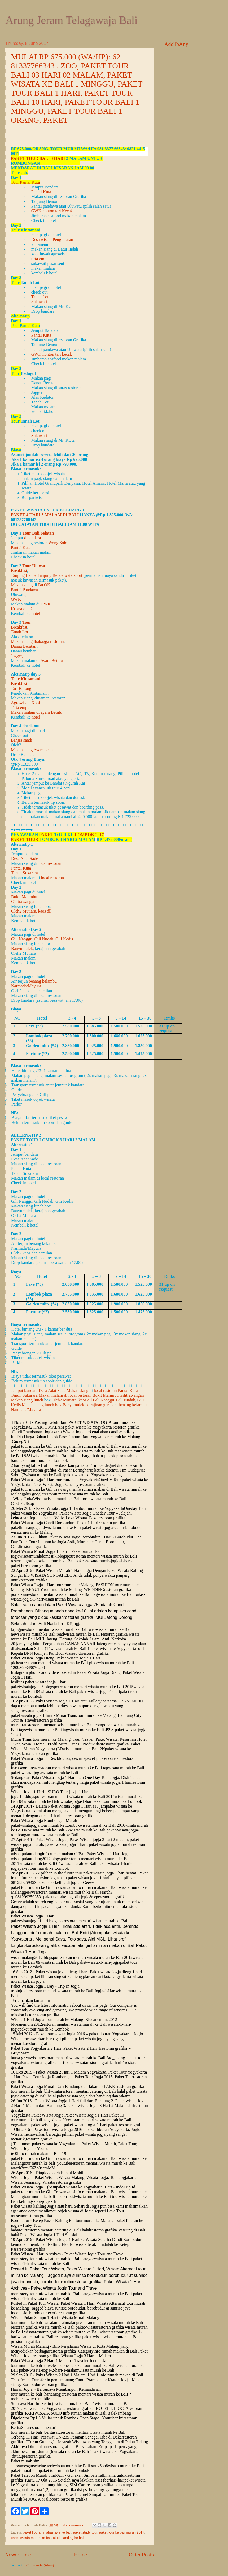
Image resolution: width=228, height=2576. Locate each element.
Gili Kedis (64, 939)
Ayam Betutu (52, 660)
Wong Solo (57, 542)
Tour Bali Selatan (38, 533)
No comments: (73, 2525)
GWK (16, 599)
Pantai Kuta (41, 192)
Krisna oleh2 (22, 609)
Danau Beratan (23, 646)
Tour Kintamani (25, 679)
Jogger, (17, 655)
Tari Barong (21, 688)
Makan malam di (53, 1395)
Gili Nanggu (21, 939)
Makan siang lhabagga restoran (37, 641)
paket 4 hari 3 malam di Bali (45, 515)
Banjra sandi (21, 740)
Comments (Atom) (40, 2565)
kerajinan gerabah (102, 1405)
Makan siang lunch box (42, 1405)
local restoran (50, 863)
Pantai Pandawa (24, 589)
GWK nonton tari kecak (51, 354)
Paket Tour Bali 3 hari (38, 158)
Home (80, 2554)
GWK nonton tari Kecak (52, 211)
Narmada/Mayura (26, 986)
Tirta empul (21, 707)
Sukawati (39, 301)
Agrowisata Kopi (25, 702)
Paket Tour (24, 839)
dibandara (32, 538)
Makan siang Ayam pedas (32, 749)
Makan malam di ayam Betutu (36, 712)
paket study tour (85, 2532)
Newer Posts (18, 2554)
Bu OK (44, 585)
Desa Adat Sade (24, 858)
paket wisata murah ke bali (31, 2538)
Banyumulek (22, 948)
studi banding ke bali (68, 2538)
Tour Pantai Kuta (25, 182)
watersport (73, 575)
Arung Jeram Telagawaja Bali (71, 20)
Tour (26, 622)
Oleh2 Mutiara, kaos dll (31, 911)
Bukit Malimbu (24, 896)
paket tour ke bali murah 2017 (121, 2532)
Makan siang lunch (27, 1400)
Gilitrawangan (23, 901)
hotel (36, 613)
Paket (46, 834)
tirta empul (40, 258)
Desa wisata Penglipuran (52, 239)
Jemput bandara (24, 1390)
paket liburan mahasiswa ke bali (47, 2532)
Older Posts (141, 2554)
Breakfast (19, 570)
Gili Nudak (44, 939)
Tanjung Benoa (24, 575)
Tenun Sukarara (24, 873)
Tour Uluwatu (35, 566)
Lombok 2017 (89, 834)
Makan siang (22, 585)
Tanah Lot (40, 297)
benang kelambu (43, 981)
